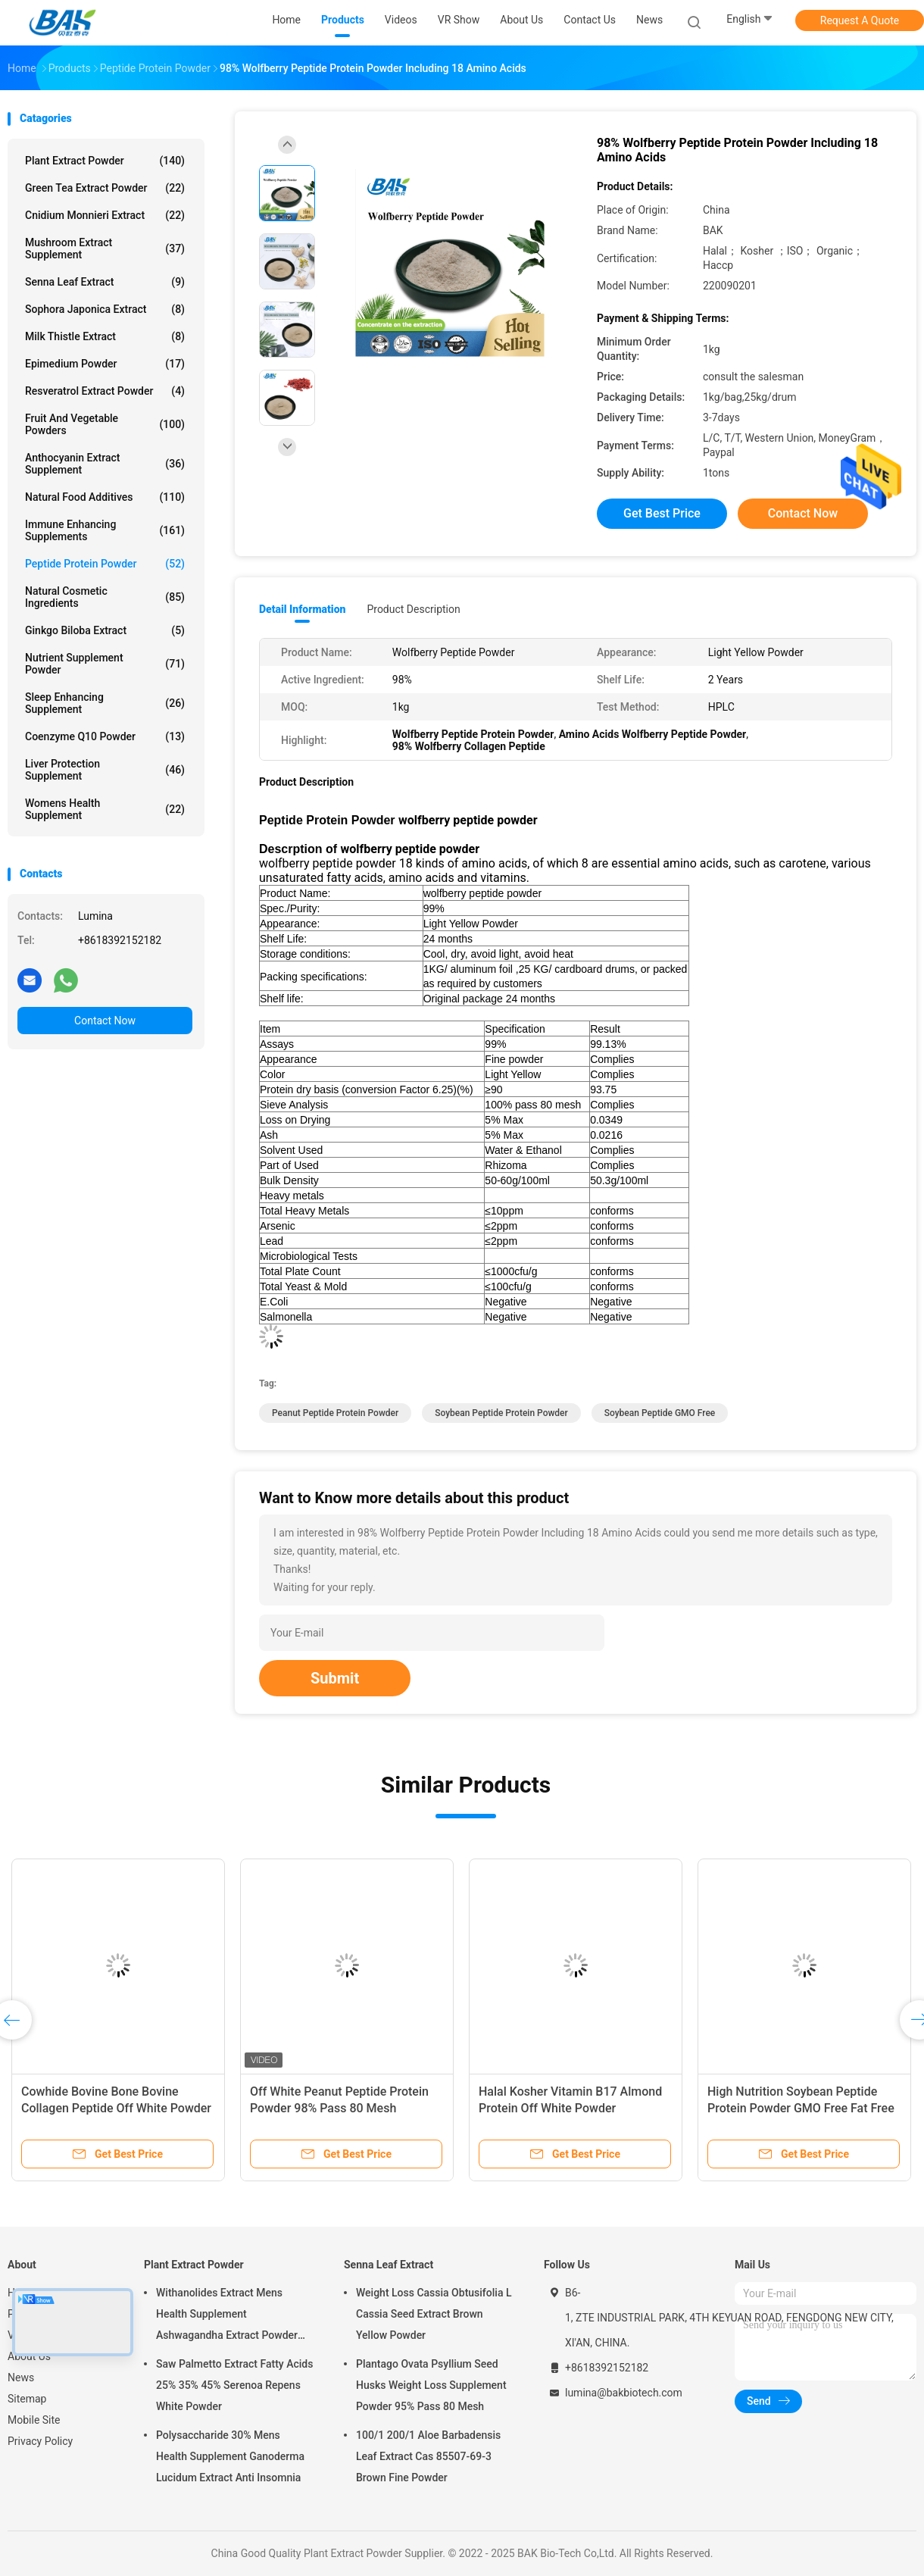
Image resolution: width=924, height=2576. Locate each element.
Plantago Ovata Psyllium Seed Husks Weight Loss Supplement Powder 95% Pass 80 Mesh (431, 2385)
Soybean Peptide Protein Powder (501, 1413)
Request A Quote (859, 20)
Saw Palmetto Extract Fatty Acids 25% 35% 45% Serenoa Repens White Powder (234, 2385)
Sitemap (27, 2399)
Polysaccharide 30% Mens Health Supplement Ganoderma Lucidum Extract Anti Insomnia (230, 2456)
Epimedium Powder (105, 363)
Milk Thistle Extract (105, 336)
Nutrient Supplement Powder (105, 664)
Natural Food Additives (105, 497)
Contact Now (105, 1020)
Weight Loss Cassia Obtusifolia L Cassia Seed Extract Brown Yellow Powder (433, 2314)
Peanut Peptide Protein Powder (335, 1413)
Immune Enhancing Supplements (105, 530)
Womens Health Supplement (105, 809)
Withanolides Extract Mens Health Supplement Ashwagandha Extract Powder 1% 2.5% (227, 2316)
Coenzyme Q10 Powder (105, 736)
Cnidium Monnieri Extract (105, 215)
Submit (335, 1678)
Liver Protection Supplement (105, 770)
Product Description (413, 609)
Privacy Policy (40, 2441)
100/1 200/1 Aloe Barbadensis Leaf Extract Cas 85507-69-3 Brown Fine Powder (428, 2456)
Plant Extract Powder (105, 160)
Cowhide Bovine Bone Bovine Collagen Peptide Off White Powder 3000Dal (116, 2108)
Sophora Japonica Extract (105, 309)
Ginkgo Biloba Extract (105, 630)
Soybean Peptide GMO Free (660, 1413)
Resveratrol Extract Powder (105, 391)
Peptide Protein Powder (105, 563)
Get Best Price (662, 513)
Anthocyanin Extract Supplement (105, 464)
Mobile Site (34, 2420)
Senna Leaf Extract (105, 281)
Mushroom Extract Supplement (105, 248)
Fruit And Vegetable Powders (105, 424)
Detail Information (302, 609)
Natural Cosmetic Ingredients (105, 597)
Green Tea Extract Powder (105, 187)
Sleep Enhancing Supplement (105, 703)
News (21, 2377)
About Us (29, 2356)
